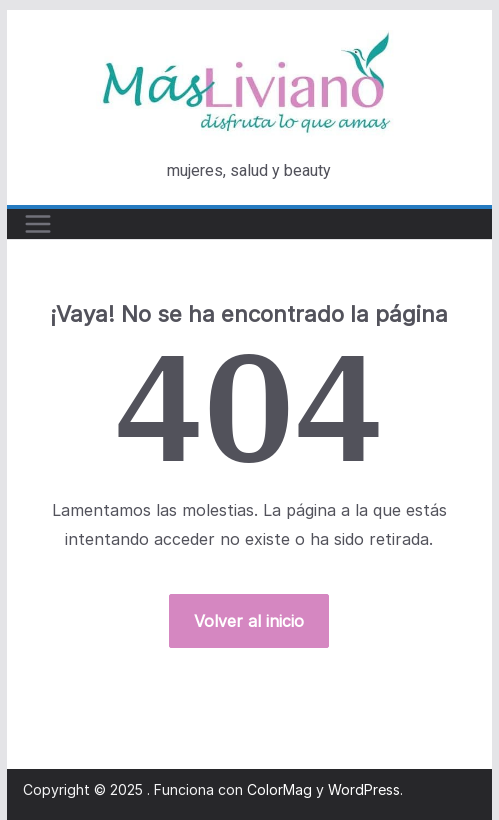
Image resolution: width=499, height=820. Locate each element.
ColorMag (279, 789)
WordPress (364, 789)
